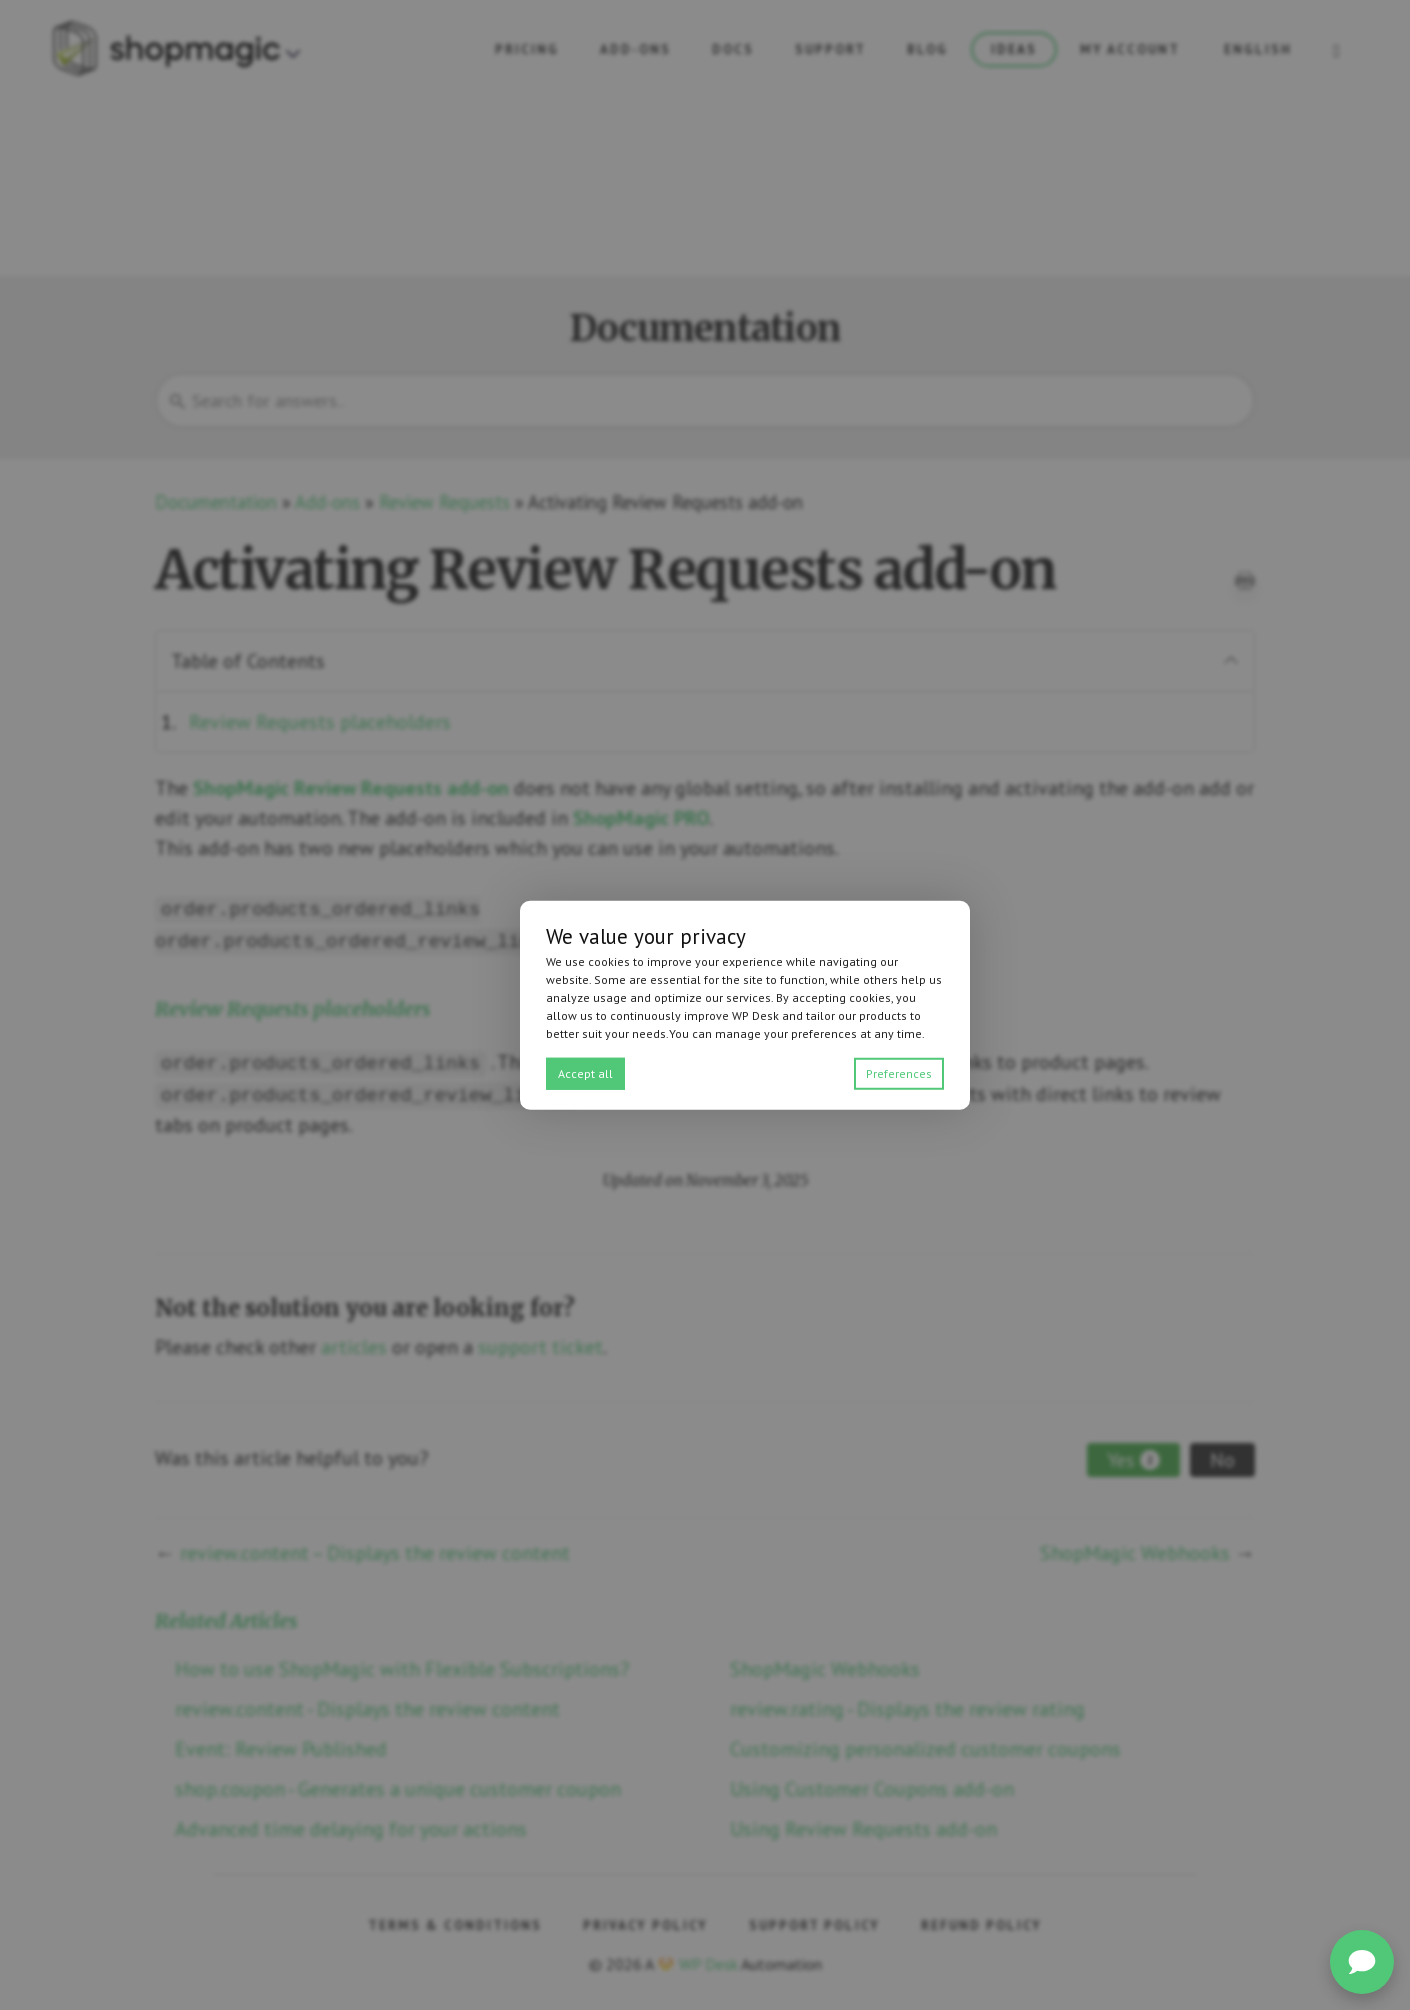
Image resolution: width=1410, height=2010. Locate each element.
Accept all (585, 1072)
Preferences (899, 1072)
